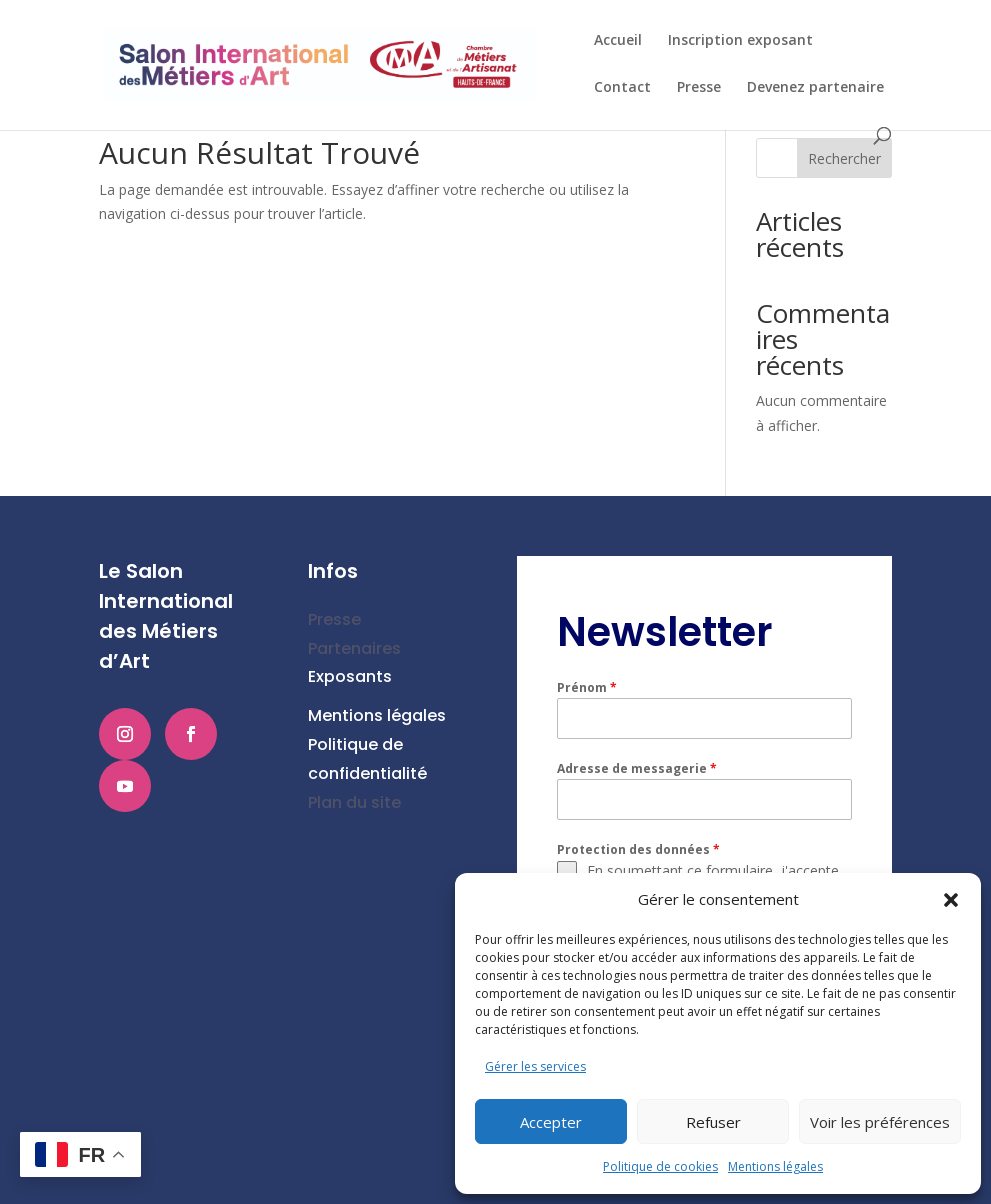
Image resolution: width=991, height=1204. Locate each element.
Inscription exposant (740, 41)
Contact (622, 88)
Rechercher (844, 158)
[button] (951, 900)
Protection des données (638, 849)
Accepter (551, 1122)
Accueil (618, 41)
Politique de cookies (660, 1166)
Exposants (350, 676)
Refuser (713, 1122)
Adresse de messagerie (637, 768)
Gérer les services (535, 1066)
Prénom (587, 687)
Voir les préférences (880, 1122)
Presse (699, 88)
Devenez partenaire (815, 88)
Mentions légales (775, 1166)
